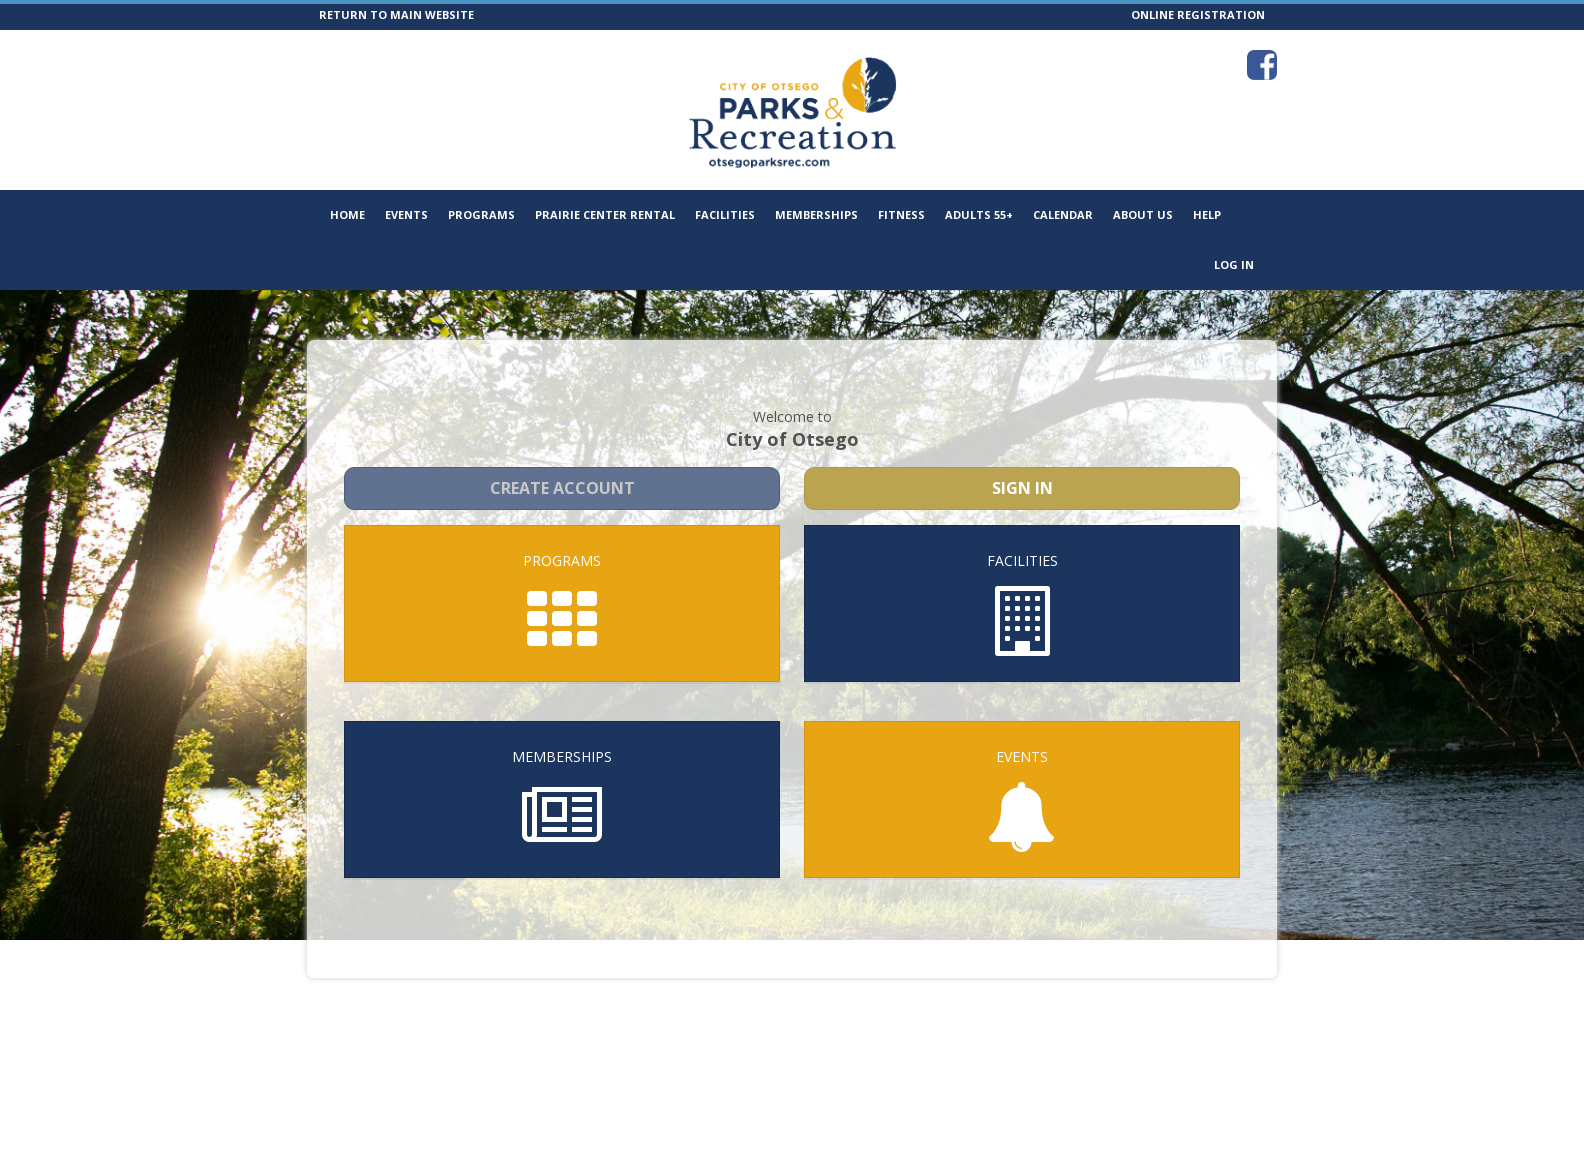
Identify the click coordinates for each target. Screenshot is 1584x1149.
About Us (1143, 214)
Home (347, 214)
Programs (481, 214)
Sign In (1022, 470)
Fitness (901, 214)
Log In (1234, 264)
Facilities (725, 214)
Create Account (562, 470)
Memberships (816, 214)
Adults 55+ (979, 214)
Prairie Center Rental (605, 214)
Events (406, 214)
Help (1207, 214)
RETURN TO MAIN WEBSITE (396, 14)
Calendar (1063, 214)
